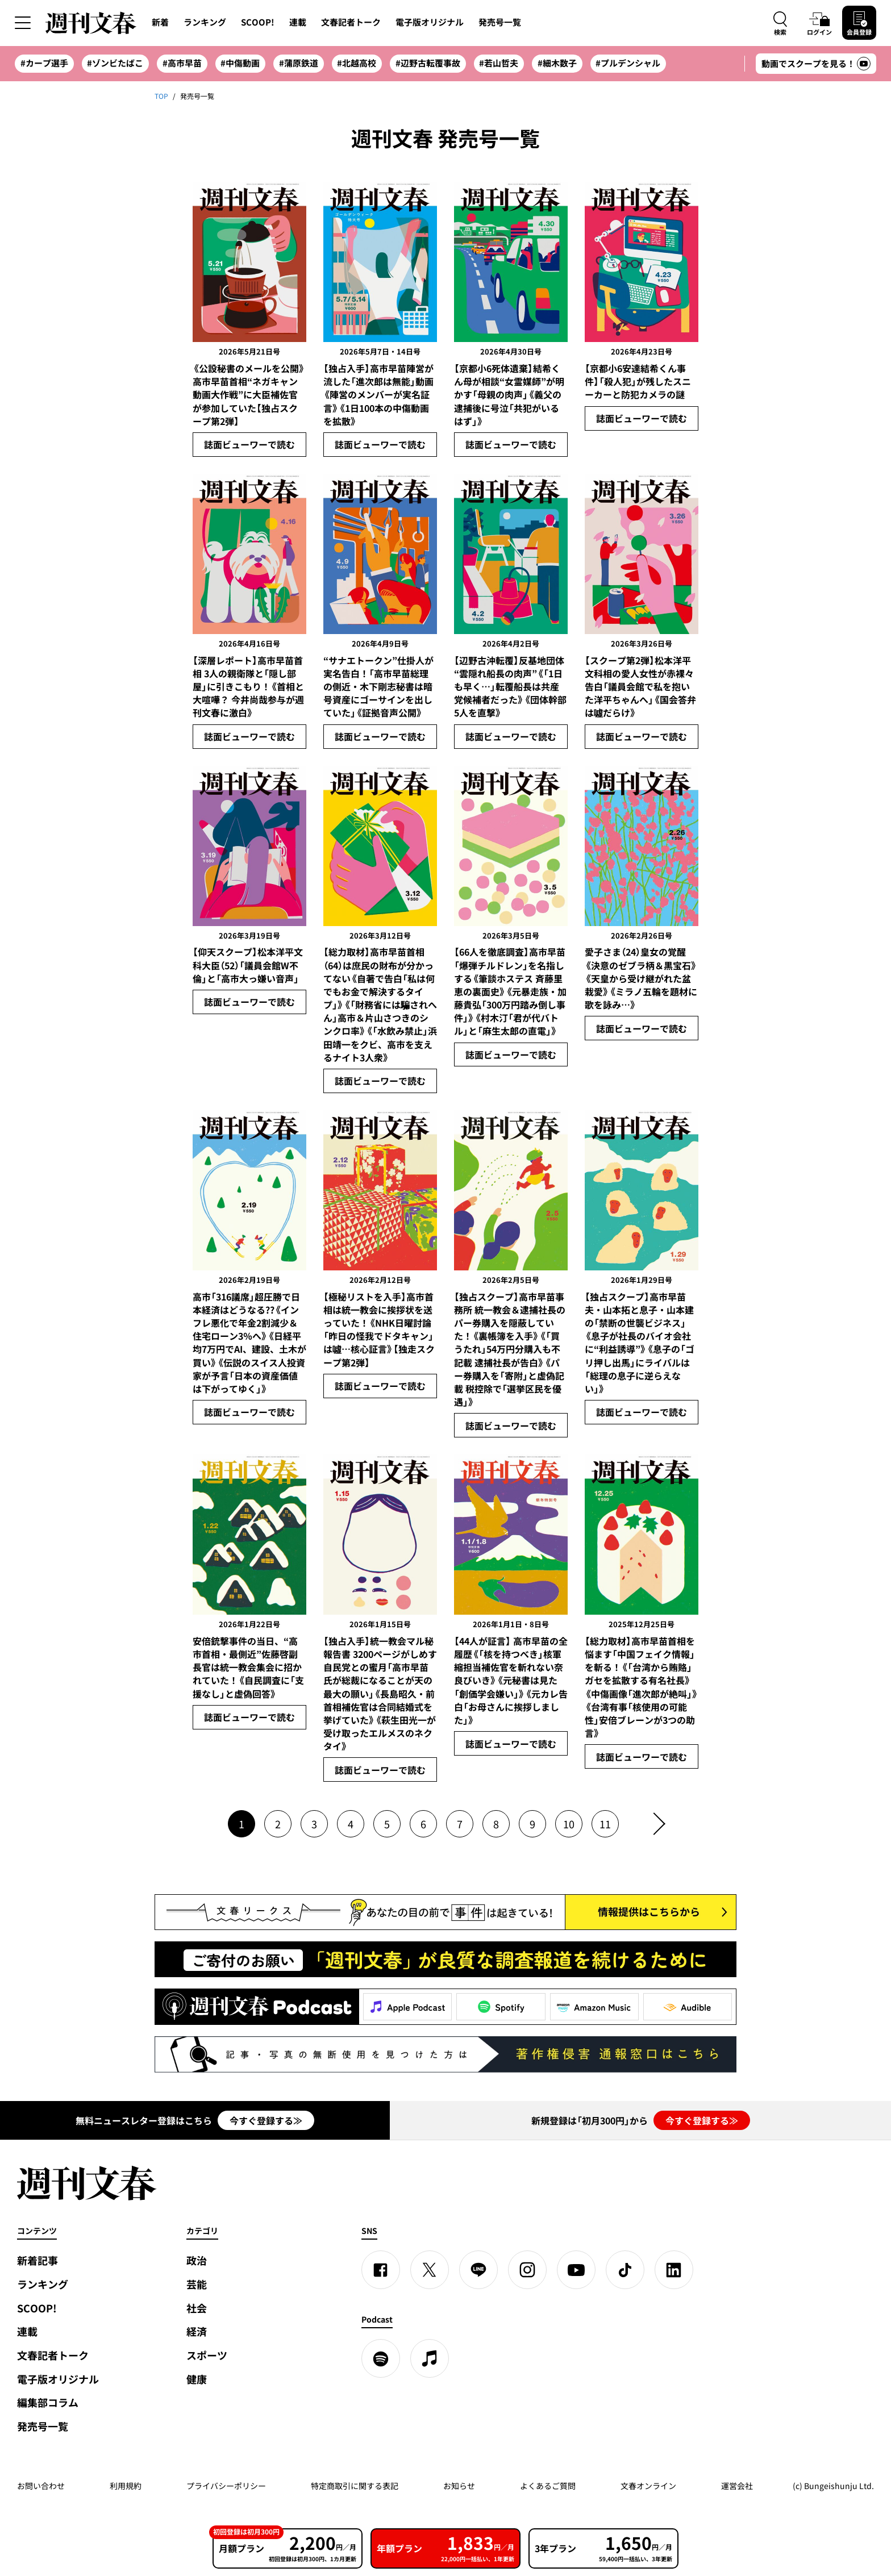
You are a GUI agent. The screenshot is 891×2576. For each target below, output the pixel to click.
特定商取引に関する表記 (354, 2485)
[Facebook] (380, 2269)
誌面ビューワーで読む (249, 444)
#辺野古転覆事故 (427, 63)
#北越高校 (356, 63)
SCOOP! (257, 22)
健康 (196, 2379)
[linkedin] (674, 2269)
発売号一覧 (499, 22)
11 (605, 1824)
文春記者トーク (351, 22)
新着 (160, 22)
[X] (429, 2269)
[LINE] (478, 2269)
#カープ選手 (44, 63)
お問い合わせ (41, 2485)
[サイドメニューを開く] (22, 22)
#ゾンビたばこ (115, 63)
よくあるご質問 (548, 2485)
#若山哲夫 (498, 63)
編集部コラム (47, 2402)
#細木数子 (557, 63)
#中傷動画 (240, 63)
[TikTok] (625, 2269)
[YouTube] (576, 2269)
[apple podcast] (429, 2358)
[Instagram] (527, 2269)
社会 (196, 2308)
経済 (196, 2331)
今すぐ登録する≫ (266, 2120)
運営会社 (737, 2485)
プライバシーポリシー (226, 2485)
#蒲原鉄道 (298, 63)
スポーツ (206, 2355)
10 (568, 1824)
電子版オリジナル (429, 22)
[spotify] (380, 2358)
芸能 (196, 2284)
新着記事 (37, 2260)
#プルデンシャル (628, 63)
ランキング (205, 22)
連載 (297, 22)
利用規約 (125, 2485)
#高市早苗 (182, 63)
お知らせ (459, 2485)
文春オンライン (648, 2485)
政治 (196, 2260)
